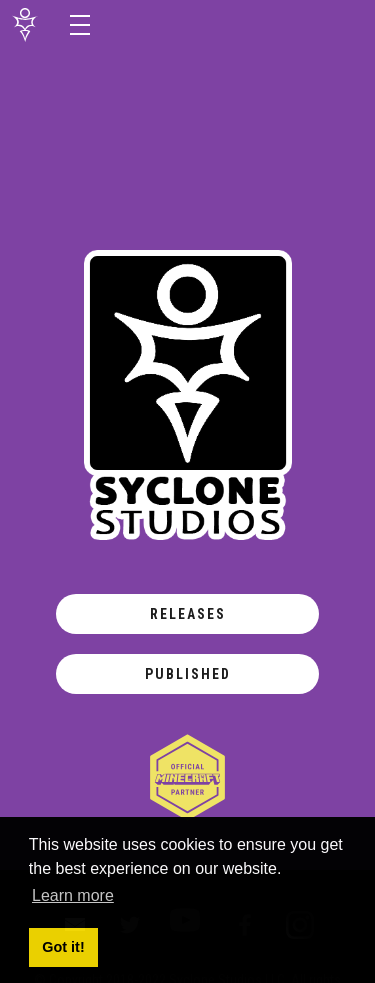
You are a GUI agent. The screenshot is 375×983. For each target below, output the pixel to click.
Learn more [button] (73, 895)
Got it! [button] (63, 947)
